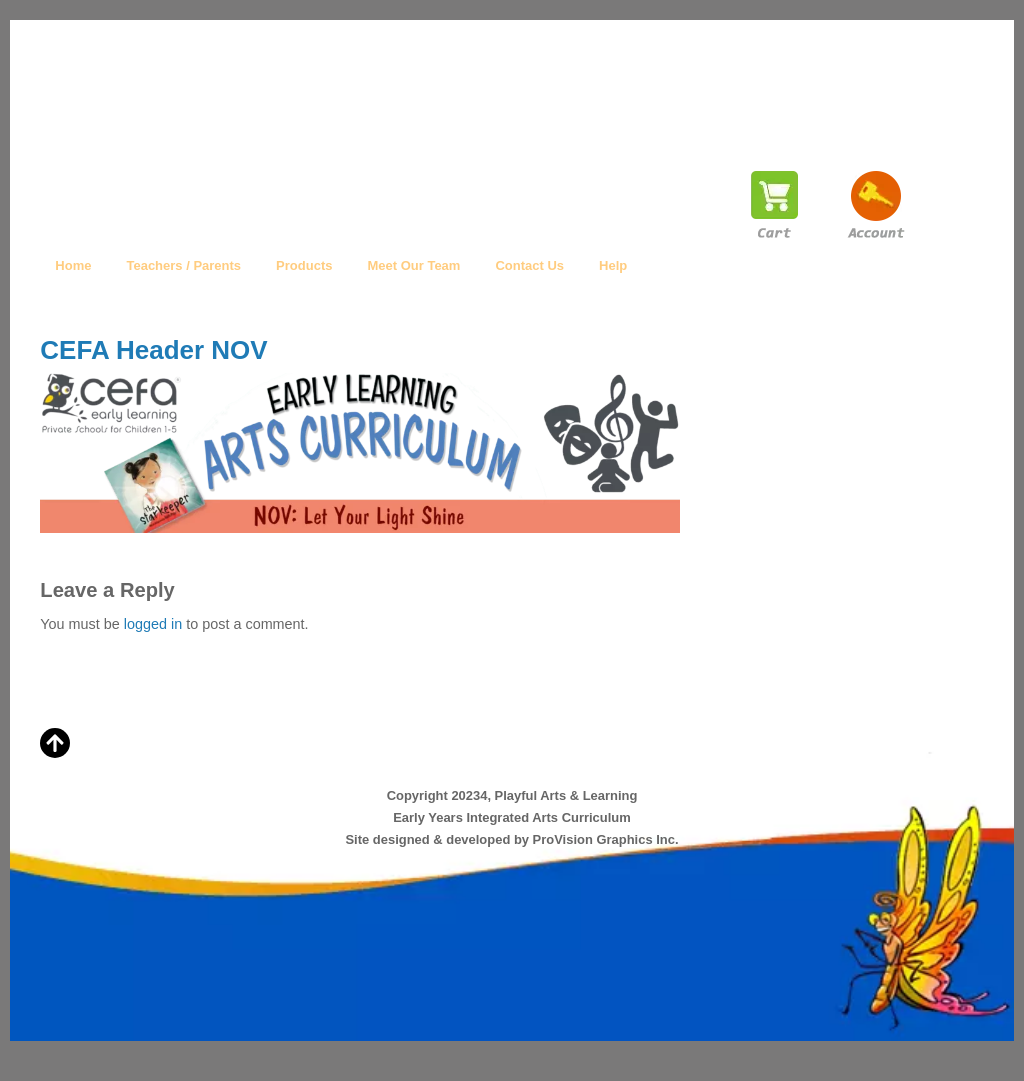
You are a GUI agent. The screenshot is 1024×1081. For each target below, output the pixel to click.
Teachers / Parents (183, 265)
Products (304, 265)
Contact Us (529, 265)
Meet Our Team (413, 265)
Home (73, 265)
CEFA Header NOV (153, 350)
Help (613, 265)
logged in (153, 624)
